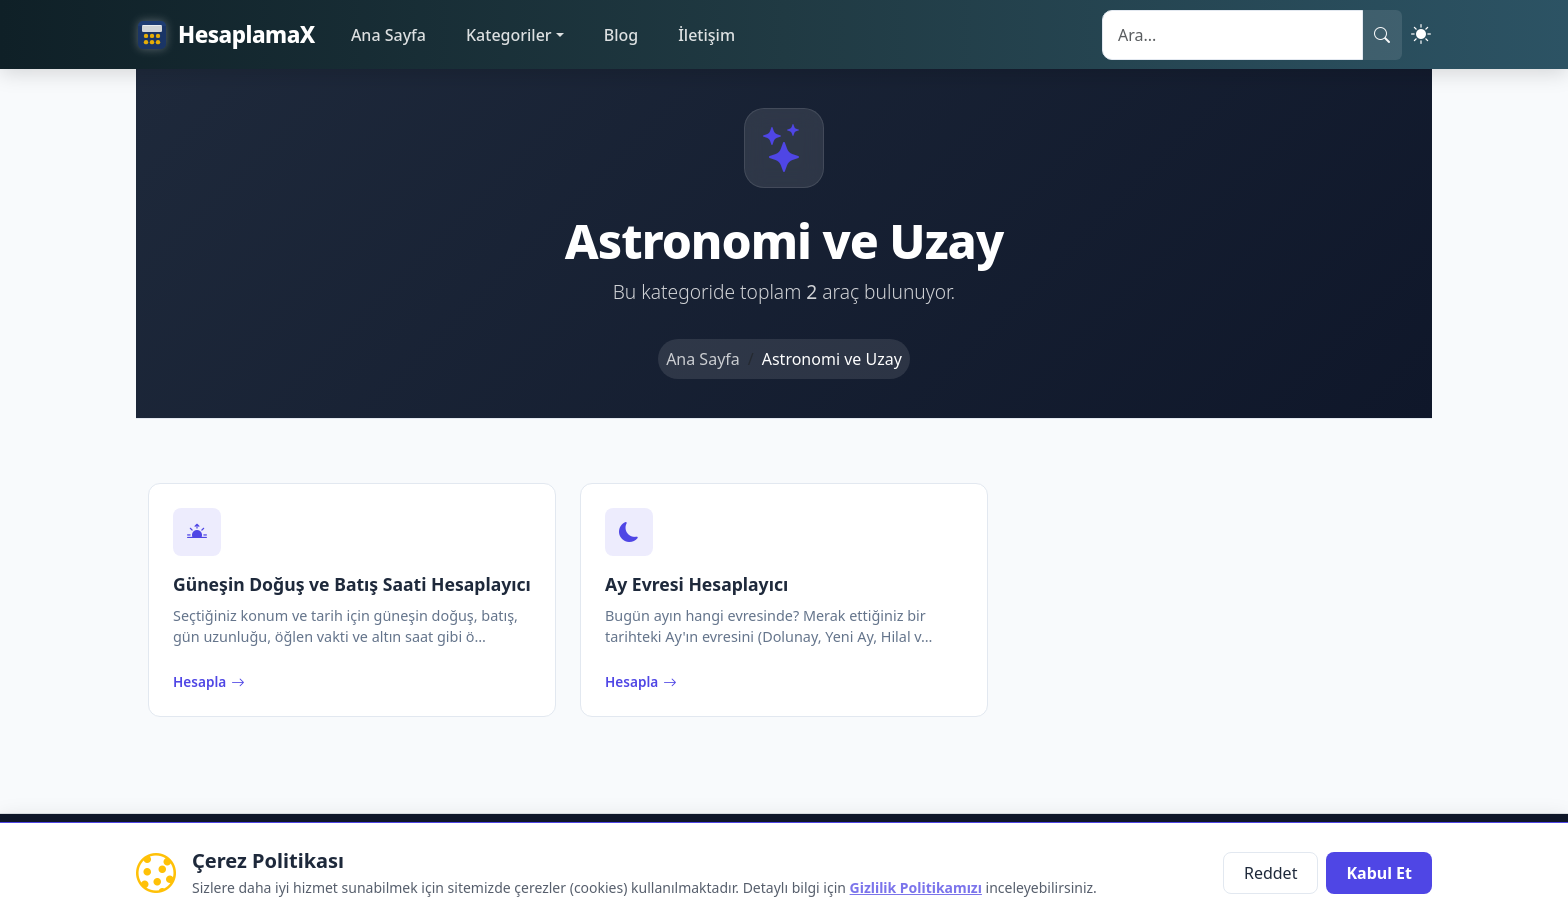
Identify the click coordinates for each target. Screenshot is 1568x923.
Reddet (1270, 873)
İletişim (706, 35)
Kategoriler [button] (509, 35)
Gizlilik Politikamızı (916, 887)
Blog (621, 35)
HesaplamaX (225, 35)
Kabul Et (1379, 873)
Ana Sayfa (388, 35)
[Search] (1232, 35)
